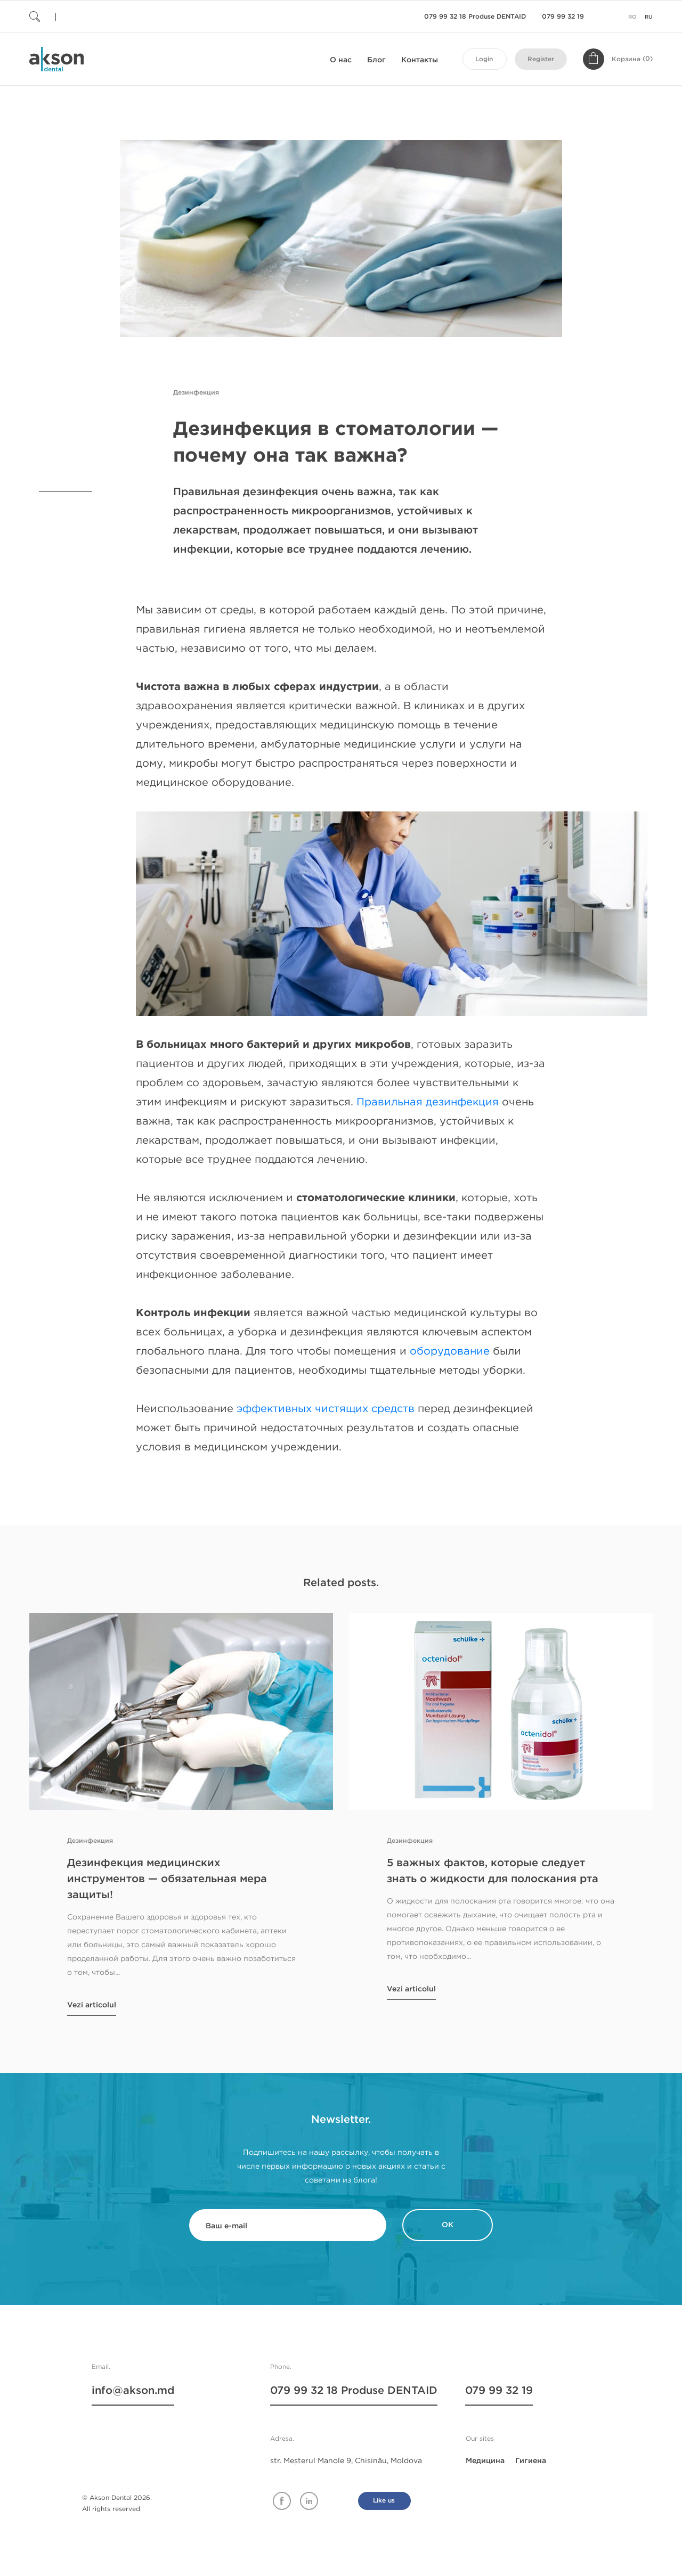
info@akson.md (133, 2390)
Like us (384, 2501)
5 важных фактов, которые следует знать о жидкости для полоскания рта (492, 1871)
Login (484, 59)
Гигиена (530, 2460)
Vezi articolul (91, 2004)
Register (540, 59)
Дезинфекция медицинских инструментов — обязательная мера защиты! (167, 1879)
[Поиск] (93, 16)
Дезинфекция (196, 393)
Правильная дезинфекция (427, 1102)
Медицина (485, 2460)
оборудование (450, 1351)
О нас (341, 59)
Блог (376, 59)
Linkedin (309, 2501)
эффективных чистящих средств (326, 1408)
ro (632, 17)
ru (649, 17)
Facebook (282, 2501)
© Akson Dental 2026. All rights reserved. (117, 2503)
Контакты (419, 59)
